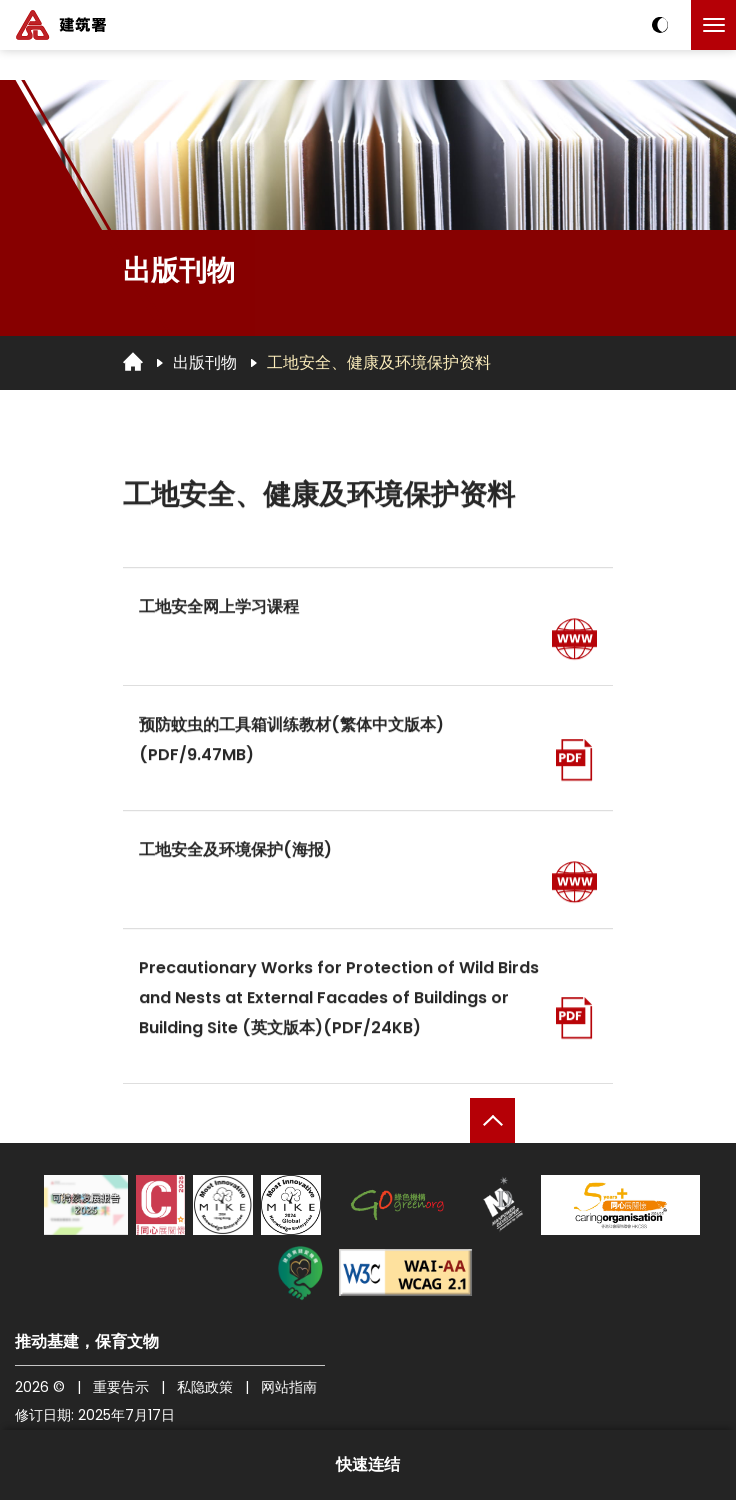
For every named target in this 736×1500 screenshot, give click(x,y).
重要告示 (121, 1387)
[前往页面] (574, 642)
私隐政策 (205, 1387)
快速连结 (368, 1464)
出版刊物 (205, 362)
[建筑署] (61, 25)
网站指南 (289, 1387)
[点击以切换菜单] (713, 25)
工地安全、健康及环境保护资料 (379, 362)
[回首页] (133, 362)
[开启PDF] (574, 763)
